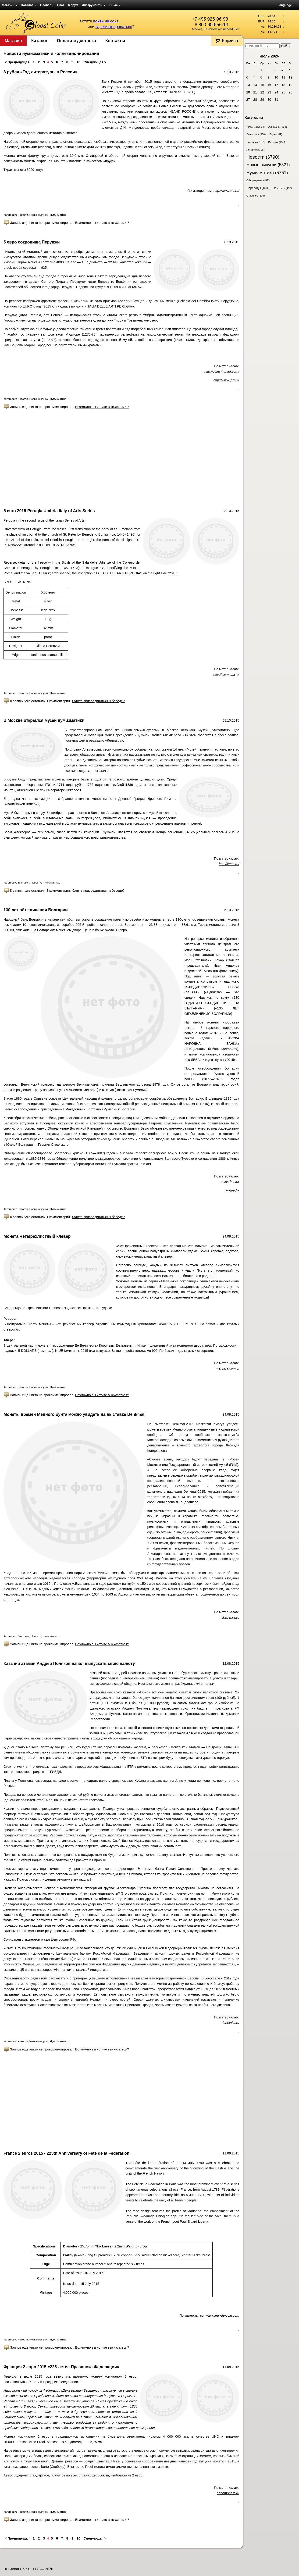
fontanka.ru (230, 2023)
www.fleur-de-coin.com (222, 2315)
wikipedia (232, 1190)
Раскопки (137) (283, 188)
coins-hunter (230, 1182)
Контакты (115, 40)
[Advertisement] (121, 462)
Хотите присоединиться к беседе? (98, 701)
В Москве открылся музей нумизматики (44, 720)
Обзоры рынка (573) (258, 180)
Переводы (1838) (258, 188)
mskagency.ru (229, 1617)
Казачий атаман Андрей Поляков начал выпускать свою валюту (69, 1663)
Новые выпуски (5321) (268, 164)
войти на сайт (105, 21)
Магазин (10, 5)
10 (78, 62)
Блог (60, 5)
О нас (115, 5)
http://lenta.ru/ (229, 864)
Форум (73, 5)
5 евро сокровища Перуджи (32, 242)
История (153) (276, 142)
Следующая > (95, 62)
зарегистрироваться (113, 27)
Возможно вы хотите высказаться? (102, 223)
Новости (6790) (262, 157)
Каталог (28, 5)
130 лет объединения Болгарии (36, 910)
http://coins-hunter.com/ (221, 371)
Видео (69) (275, 134)
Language (286, 5)
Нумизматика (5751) (267, 172)
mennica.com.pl (227, 1368)
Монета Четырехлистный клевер (37, 1236)
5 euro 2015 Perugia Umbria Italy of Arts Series (49, 510)
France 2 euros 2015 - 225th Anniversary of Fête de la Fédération (66, 2153)
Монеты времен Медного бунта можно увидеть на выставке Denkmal (74, 1414)
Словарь (46, 5)
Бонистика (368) (256, 134)
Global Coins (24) (255, 127)
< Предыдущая (17, 62)
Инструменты (94, 5)
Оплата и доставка (76, 40)
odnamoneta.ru (228, 2493)
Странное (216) (255, 195)
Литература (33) (256, 149)
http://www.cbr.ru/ (226, 191)
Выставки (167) (255, 142)
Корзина (230, 40)
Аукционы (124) (277, 126)
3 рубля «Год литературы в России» (40, 72)
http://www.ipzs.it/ (226, 380)
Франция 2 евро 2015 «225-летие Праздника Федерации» (61, 2367)
